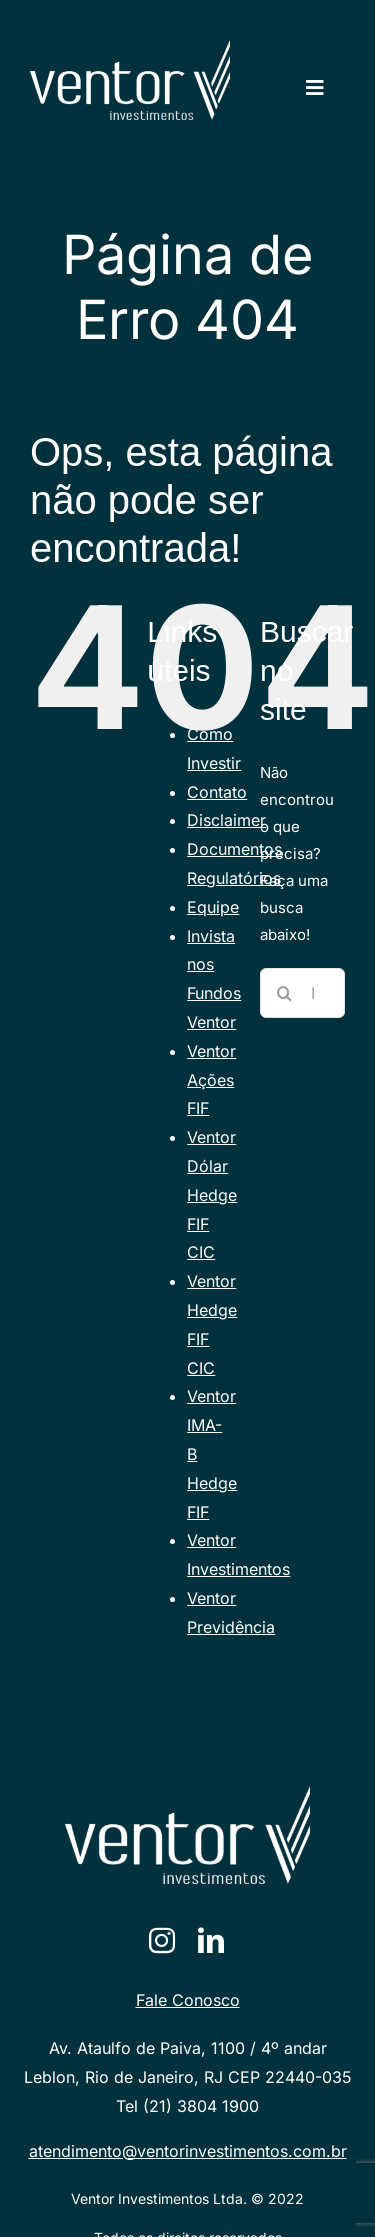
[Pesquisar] (285, 993)
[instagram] (163, 1940)
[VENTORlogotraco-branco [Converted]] (187, 1793)
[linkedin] (212, 1940)
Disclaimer (226, 820)
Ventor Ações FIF (211, 1080)
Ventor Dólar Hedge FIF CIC (212, 1194)
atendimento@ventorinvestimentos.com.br (188, 2151)
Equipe (213, 907)
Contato (217, 792)
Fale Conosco (188, 2000)
